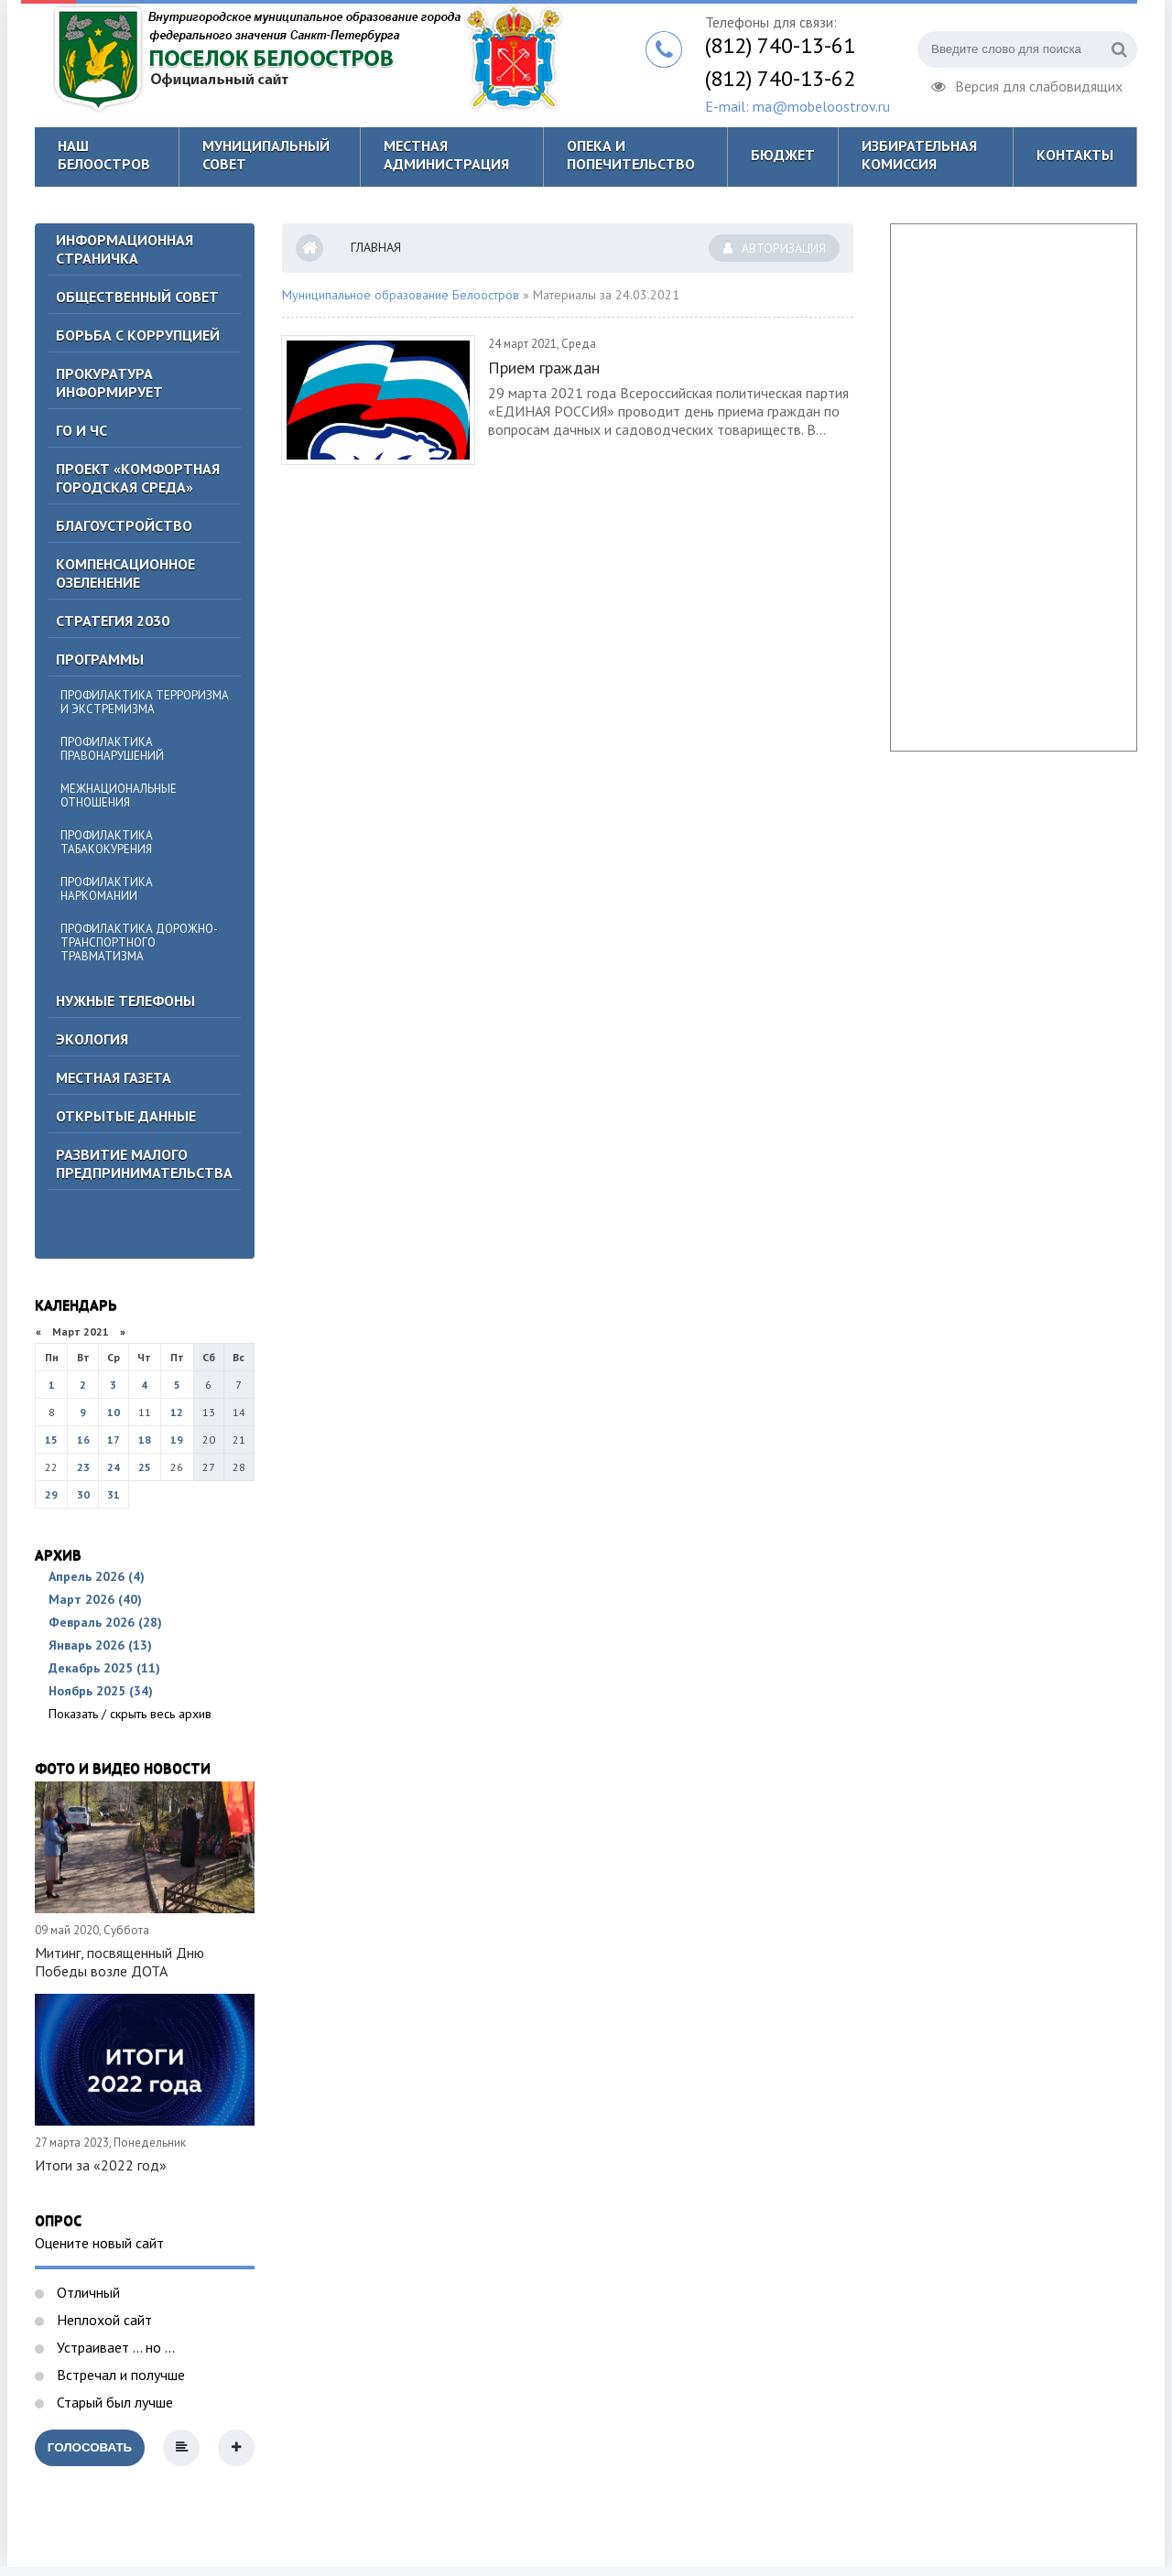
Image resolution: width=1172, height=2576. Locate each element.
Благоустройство (124, 525)
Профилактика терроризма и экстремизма (144, 702)
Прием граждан (544, 367)
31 (113, 1494)
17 (113, 1439)
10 (113, 1412)
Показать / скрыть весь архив (130, 1713)
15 (51, 1439)
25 (144, 1467)
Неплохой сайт (102, 2320)
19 (176, 1439)
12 (176, 1412)
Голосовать (90, 2447)
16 (83, 1439)
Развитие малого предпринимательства (144, 1163)
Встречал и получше (119, 2374)
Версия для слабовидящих (1027, 84)
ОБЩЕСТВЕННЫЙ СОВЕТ (137, 296)
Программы (100, 659)
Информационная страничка (124, 249)
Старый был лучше (113, 2402)
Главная (376, 247)
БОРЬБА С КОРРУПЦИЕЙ (138, 335)
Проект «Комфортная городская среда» (138, 478)
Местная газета (113, 1077)
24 (113, 1467)
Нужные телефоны (125, 1000)
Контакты (1074, 155)
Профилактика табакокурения (106, 842)
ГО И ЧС (81, 430)
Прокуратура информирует (109, 382)
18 (144, 1439)
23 (83, 1467)
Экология (92, 1039)
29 (51, 1494)
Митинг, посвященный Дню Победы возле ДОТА (119, 1961)
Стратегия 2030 (112, 621)
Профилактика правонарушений (112, 748)
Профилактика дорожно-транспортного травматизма (139, 942)
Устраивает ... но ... (114, 2347)
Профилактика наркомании (106, 889)
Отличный (86, 2292)
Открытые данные (126, 1116)
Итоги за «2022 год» (101, 2165)
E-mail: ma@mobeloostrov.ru (797, 106)
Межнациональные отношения (118, 795)
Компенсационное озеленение (125, 573)
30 (83, 1494)
